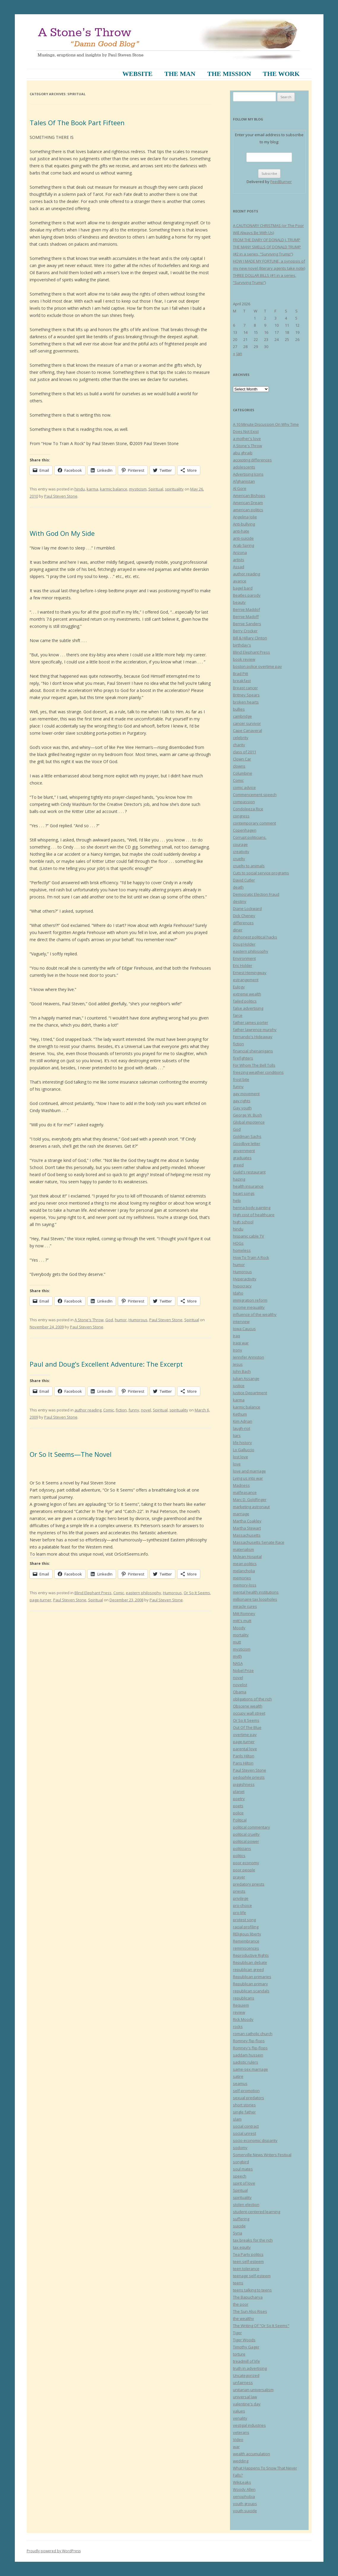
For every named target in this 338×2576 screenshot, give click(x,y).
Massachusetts (247, 1535)
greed (238, 1165)
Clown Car (242, 759)
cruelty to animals (249, 865)
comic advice (244, 787)
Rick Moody (243, 2019)
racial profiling (245, 1926)
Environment (244, 958)
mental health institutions (256, 1592)
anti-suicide (243, 538)
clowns (239, 766)
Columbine (242, 773)
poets (238, 1805)
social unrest (244, 2133)
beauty (239, 602)
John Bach (242, 1371)
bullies (239, 709)
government (244, 1150)
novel (146, 1410)
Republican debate (250, 1962)
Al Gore (239, 488)
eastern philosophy (143, 1592)
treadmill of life (246, 2361)
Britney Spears (246, 695)
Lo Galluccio (243, 1449)
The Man (180, 73)
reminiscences (246, 1948)
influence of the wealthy (255, 1314)
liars (237, 1435)
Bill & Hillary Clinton (250, 638)
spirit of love (244, 2183)
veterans (241, 2432)
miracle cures (245, 1606)
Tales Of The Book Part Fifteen (77, 122)
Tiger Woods (244, 2339)
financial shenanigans (253, 1051)
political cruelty (246, 1834)
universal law (245, 2396)
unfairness (243, 2382)
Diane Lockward (247, 908)
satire (238, 2076)
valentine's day (247, 2404)
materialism (243, 1549)
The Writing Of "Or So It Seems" (261, 2325)
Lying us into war (248, 1478)
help (237, 1200)
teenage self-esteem (252, 2275)
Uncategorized (246, 2375)
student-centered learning (256, 2211)
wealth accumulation (251, 2453)
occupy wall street (249, 1713)
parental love (245, 1748)
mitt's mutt (242, 1620)
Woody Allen (244, 2489)
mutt (237, 1642)
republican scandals (251, 1991)
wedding (240, 2461)
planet (239, 1791)
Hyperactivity (244, 1278)
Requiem (241, 2005)
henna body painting (251, 1207)
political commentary (251, 1827)
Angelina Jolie (245, 517)
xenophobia (244, 2496)
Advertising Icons (248, 474)
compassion (244, 801)
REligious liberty (247, 1934)
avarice (239, 581)
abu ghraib (243, 452)
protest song (244, 1919)
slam (237, 2119)
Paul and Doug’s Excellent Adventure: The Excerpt (106, 1364)
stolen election (246, 2204)
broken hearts (246, 702)
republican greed (248, 1969)
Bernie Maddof (246, 609)
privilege (240, 1898)
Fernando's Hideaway (252, 1036)
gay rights (241, 1100)
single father (244, 2112)
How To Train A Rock (251, 1257)
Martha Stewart (247, 1528)
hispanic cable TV (248, 1236)
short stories (244, 2105)
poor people (244, 1870)
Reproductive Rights (251, 1955)
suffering (241, 2218)
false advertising (248, 1008)
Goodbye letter (246, 1143)
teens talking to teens (252, 2290)
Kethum (240, 1414)
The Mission (229, 73)
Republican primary (250, 1983)
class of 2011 (244, 752)
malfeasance (245, 1492)
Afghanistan (244, 481)
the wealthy (243, 2318)
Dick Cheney (244, 915)
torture (239, 2354)
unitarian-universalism (253, 2389)
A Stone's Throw (89, 1319)
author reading (87, 1410)
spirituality (174, 489)
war (236, 2446)
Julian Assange (246, 1378)
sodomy (240, 2147)
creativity (241, 851)
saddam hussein (248, 2055)
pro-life (239, 1912)
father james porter (250, 1022)
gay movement (246, 1093)
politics (239, 1855)
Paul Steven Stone (60, 496)
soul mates (243, 2169)
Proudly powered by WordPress (54, 2550)
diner (237, 930)
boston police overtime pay (257, 666)
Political (240, 1820)
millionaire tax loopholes (255, 1599)
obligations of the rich (252, 1699)
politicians (242, 1848)
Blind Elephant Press (93, 1592)
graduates (242, 1157)
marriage (241, 1513)
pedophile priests (249, 1777)
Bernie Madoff (246, 616)
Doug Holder (244, 944)
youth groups (245, 2503)
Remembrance (246, 1941)
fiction (121, 1410)
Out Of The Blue (247, 1727)
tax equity (242, 2247)
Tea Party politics (248, 2254)
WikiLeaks (242, 2482)
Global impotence (249, 1122)
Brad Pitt (240, 673)
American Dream (248, 502)
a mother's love (247, 438)
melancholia (244, 1570)
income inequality (249, 1307)
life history (242, 1442)
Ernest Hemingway (249, 972)
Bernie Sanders (247, 623)
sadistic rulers (245, 2062)
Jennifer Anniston (248, 1357)
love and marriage (249, 1471)
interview (241, 1321)
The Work (281, 73)
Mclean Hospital (247, 1556)
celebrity (240, 737)
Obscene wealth (247, 1706)
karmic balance (113, 489)
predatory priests (248, 1884)
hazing (239, 1179)
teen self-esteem (248, 2261)
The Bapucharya (248, 2297)
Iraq (236, 1335)
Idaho (238, 1293)
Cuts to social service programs (261, 873)
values (239, 2411)
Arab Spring (243, 545)
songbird (241, 2161)
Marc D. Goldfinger (249, 1499)
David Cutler (244, 880)
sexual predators (248, 2097)
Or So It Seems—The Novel (71, 1454)
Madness (241, 1485)
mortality (241, 1635)
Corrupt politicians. (249, 837)
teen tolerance (246, 2268)
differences (243, 922)
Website (137, 73)
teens (238, 2283)
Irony (237, 1350)
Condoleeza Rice (248, 808)
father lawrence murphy (255, 1029)
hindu (79, 489)
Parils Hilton (243, 1756)
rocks (238, 2026)
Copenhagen (244, 830)
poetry (239, 1798)
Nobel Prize (243, 1670)
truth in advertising (250, 2368)
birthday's (242, 645)
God (109, 1319)
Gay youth (242, 1108)
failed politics (245, 1001)
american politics (248, 509)
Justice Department (250, 1392)
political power (246, 1841)
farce (237, 1015)
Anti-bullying (244, 524)
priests (239, 1891)
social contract (246, 2126)
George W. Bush (247, 1115)
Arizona (240, 552)
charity (239, 744)
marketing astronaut (251, 1506)
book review (244, 659)
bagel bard (243, 588)
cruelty (239, 858)
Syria (237, 2233)
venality (240, 2418)
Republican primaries (252, 1976)
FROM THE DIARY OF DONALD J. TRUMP (266, 239)
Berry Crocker (245, 630)
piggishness (244, 1784)
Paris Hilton (243, 1763)
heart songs (244, 1193)
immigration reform (250, 1300)
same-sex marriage (250, 2069)
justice (239, 1385)
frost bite (241, 1079)
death (238, 887)
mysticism (138, 489)
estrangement (245, 979)
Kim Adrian (242, 1421)
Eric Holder (242, 965)
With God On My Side (62, 533)
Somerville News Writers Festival (262, 2154)
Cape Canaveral (247, 730)
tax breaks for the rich (253, 2240)
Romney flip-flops (249, 2040)
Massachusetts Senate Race (258, 1542)
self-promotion (246, 2090)
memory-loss (244, 1585)
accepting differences (252, 460)
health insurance (248, 1186)
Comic (108, 1410)
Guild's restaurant (249, 1172)
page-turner (40, 1600)
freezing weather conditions (258, 1072)
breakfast (242, 680)
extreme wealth (247, 994)
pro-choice (242, 1905)
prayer (239, 1877)
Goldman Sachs (247, 1136)
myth (237, 1656)
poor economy (246, 1862)
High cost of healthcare (253, 1214)
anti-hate (241, 531)
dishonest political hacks (255, 937)
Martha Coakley (247, 1521)
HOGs (238, 1243)
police (238, 1813)
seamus (240, 2083)
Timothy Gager (246, 2347)
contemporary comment (254, 823)
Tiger (237, 2332)
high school (243, 1222)
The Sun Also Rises (250, 2311)
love (237, 1464)
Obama (239, 1691)
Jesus (238, 1364)
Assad (238, 566)
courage (240, 844)
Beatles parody (247, 595)
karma (92, 489)
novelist (240, 1684)
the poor (240, 2304)
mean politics (245, 1563)
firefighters (243, 1058)
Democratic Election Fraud (256, 894)
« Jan (237, 353)
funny (133, 1410)
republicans (243, 1998)
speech (239, 2176)
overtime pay (245, 1734)
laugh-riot (241, 1428)
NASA (238, 1663)
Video (238, 2439)
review (239, 2012)
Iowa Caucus (244, 1328)
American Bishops (249, 495)
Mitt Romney (244, 1613)
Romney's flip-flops (250, 2048)
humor (121, 1319)
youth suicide (245, 2510)
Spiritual (155, 489)
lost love (240, 1456)
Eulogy (239, 987)
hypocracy (242, 1286)
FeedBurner (281, 181)
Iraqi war (241, 1343)
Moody (239, 1627)
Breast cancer (245, 687)
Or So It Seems (197, 1592)
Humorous (137, 1319)
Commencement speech (255, 794)
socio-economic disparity (255, 2140)
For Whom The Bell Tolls (254, 1065)
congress (241, 816)
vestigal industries (249, 2425)
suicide (239, 2226)
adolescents (244, 467)
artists (238, 559)
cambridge (242, 716)
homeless (242, 1250)
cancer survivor (247, 723)
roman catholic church (252, 2033)
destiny (239, 901)
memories (242, 1578)
